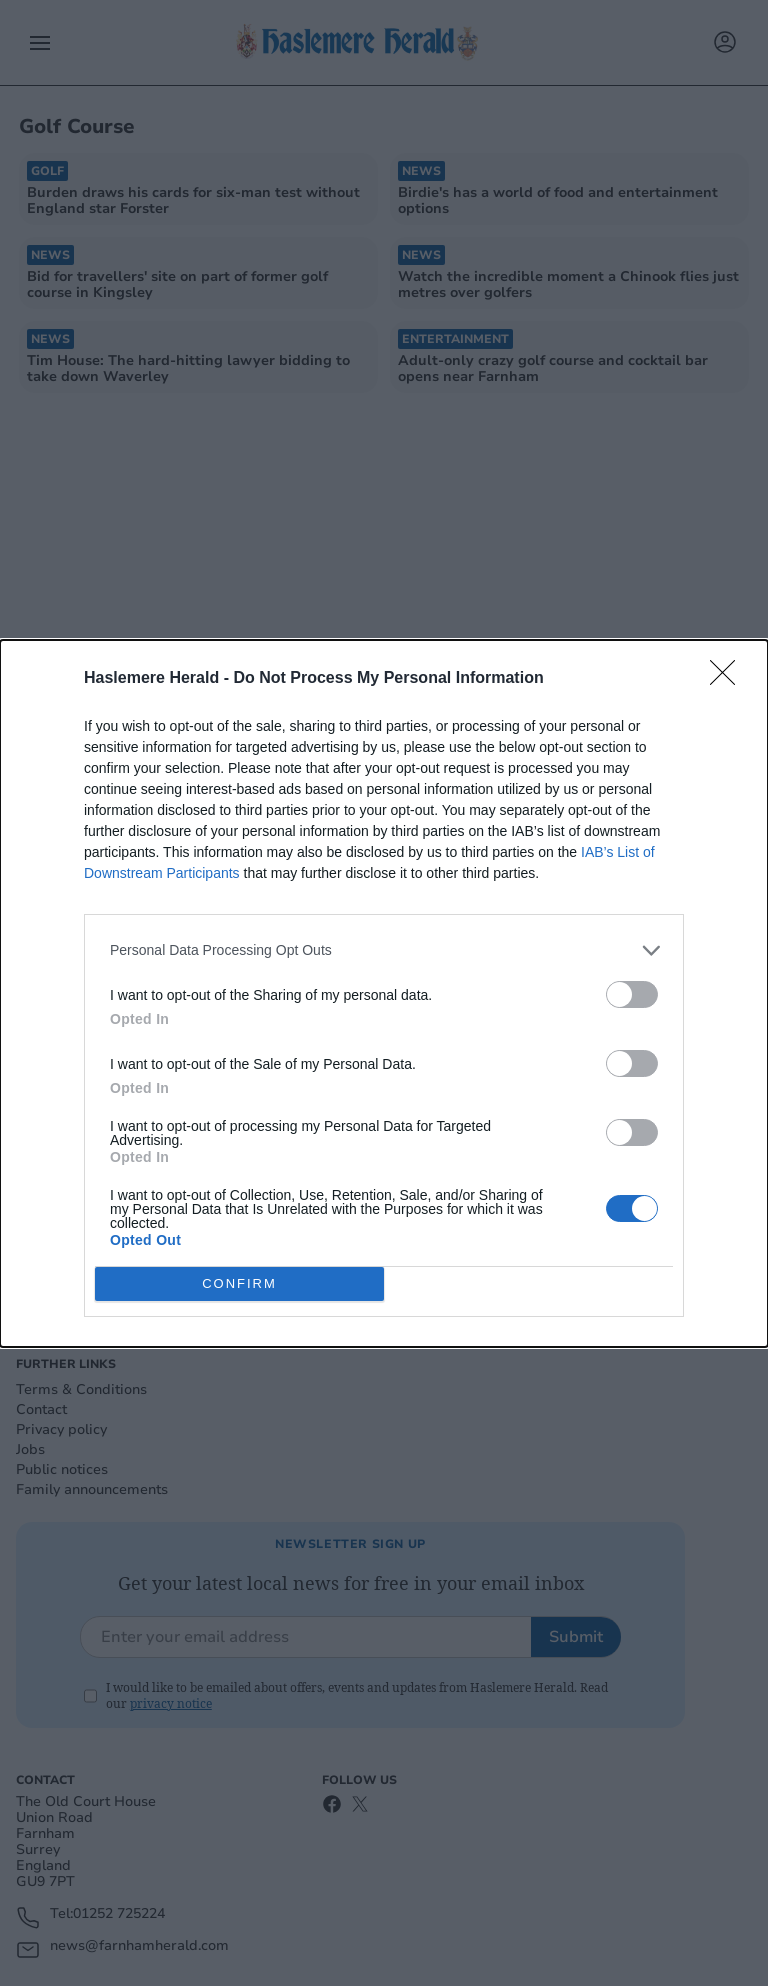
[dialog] (384, 993)
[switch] (632, 994)
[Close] (729, 679)
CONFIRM (239, 1283)
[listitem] (384, 950)
